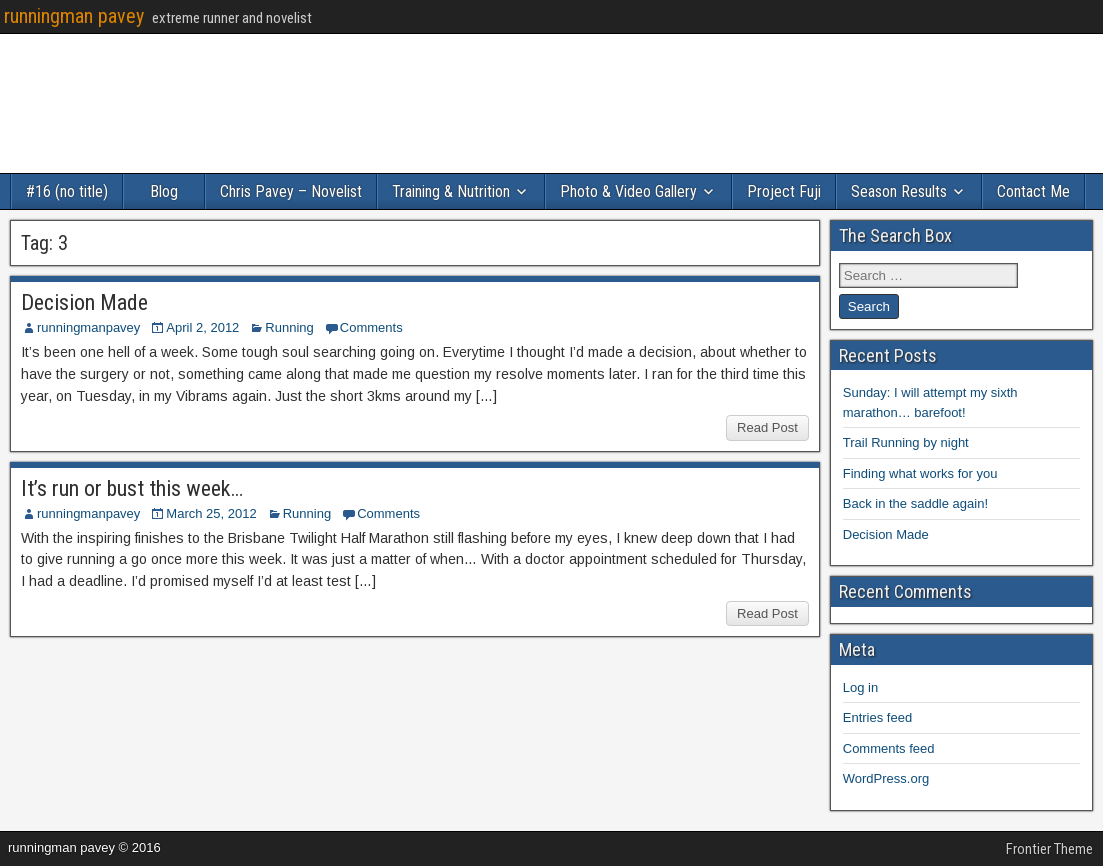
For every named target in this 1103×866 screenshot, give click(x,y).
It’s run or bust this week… (132, 488)
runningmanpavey (88, 327)
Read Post (767, 427)
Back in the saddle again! (915, 503)
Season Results (899, 191)
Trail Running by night (906, 442)
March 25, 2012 (211, 513)
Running (289, 327)
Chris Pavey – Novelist (291, 191)
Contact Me (1033, 191)
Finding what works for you (920, 473)
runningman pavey (74, 16)
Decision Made (84, 302)
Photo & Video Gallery (628, 191)
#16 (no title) (67, 191)
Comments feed (889, 748)
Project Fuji (784, 191)
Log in (860, 687)
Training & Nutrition (451, 191)
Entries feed (877, 717)
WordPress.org (886, 778)
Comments (371, 327)
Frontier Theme (1049, 849)
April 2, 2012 (202, 327)
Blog (164, 191)
